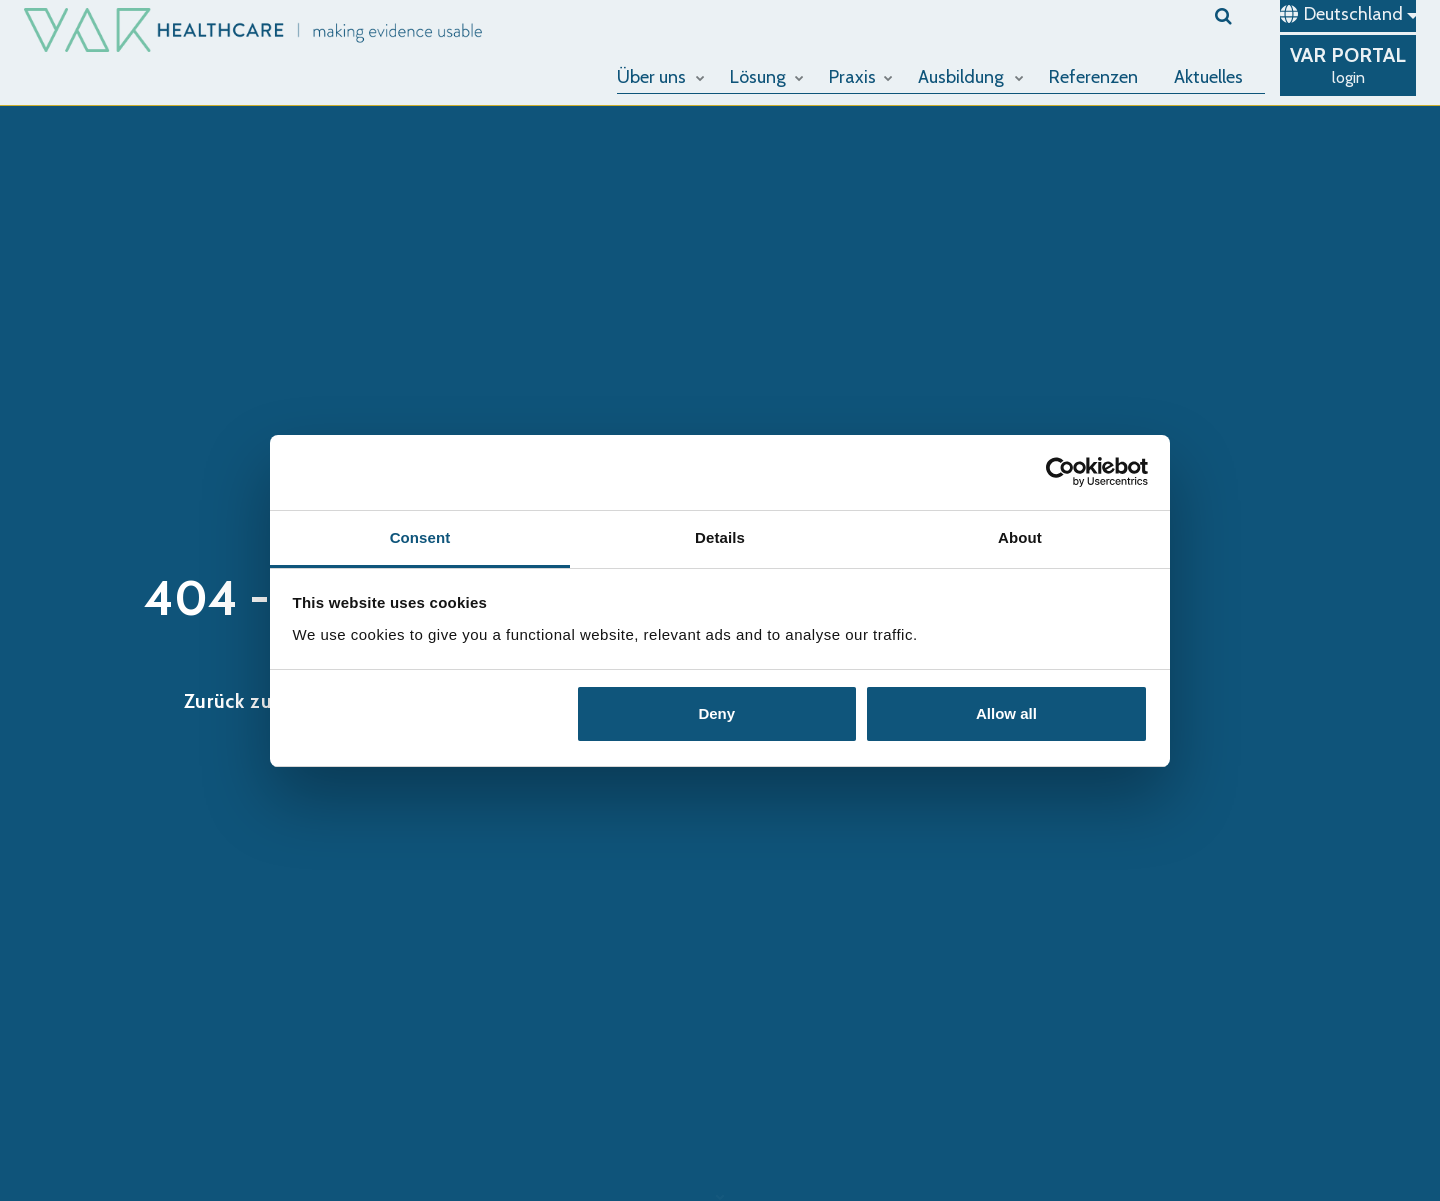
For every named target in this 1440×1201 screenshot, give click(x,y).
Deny (716, 713)
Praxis (861, 77)
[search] (1240, 16)
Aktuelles (1208, 77)
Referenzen (1093, 77)
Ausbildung (971, 77)
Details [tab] (720, 537)
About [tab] (1020, 537)
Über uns (661, 77)
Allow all (1006, 713)
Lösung (767, 77)
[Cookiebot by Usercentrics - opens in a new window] (1060, 472)
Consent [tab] (420, 537)
